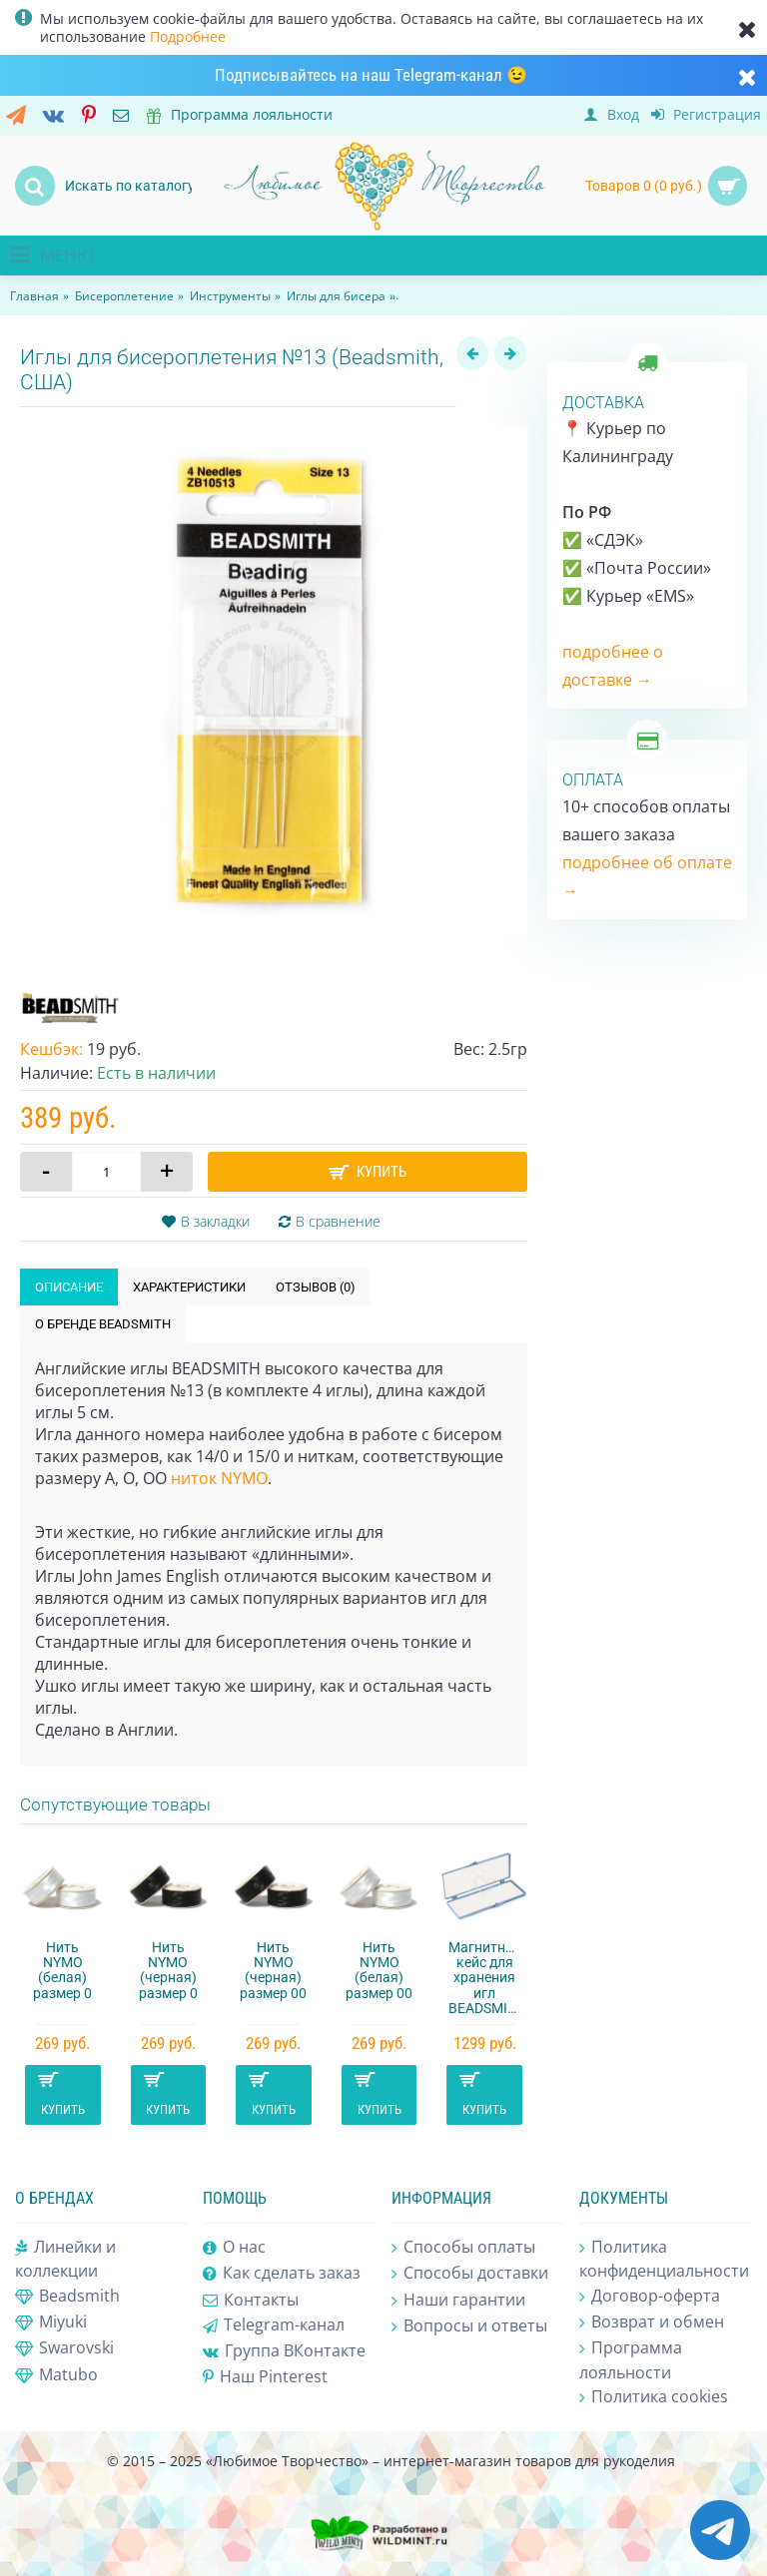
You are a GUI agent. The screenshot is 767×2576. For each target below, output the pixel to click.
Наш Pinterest (265, 2376)
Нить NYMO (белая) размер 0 (62, 1970)
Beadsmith (67, 2297)
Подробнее (188, 36)
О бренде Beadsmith (103, 1323)
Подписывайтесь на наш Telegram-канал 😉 (371, 75)
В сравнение (338, 1221)
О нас (234, 2248)
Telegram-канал (274, 2325)
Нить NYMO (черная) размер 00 (273, 1970)
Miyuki (51, 2322)
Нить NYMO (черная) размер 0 (168, 1970)
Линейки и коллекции (65, 2259)
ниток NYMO (219, 1478)
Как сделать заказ (282, 2274)
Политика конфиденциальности (664, 2259)
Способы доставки (469, 2274)
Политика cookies (653, 2397)
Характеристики (189, 1287)
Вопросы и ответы (469, 2326)
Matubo (56, 2375)
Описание (69, 1287)
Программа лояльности (630, 2359)
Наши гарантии (458, 2301)
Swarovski (64, 2348)
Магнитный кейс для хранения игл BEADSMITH (486, 1978)
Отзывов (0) (316, 1287)
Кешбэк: (51, 1049)
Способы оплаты (463, 2248)
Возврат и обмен (651, 2322)
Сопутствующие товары (115, 1804)
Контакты (251, 2300)
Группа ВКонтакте (284, 2350)
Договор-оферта (649, 2297)
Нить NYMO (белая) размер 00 (379, 1970)
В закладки (215, 1221)
